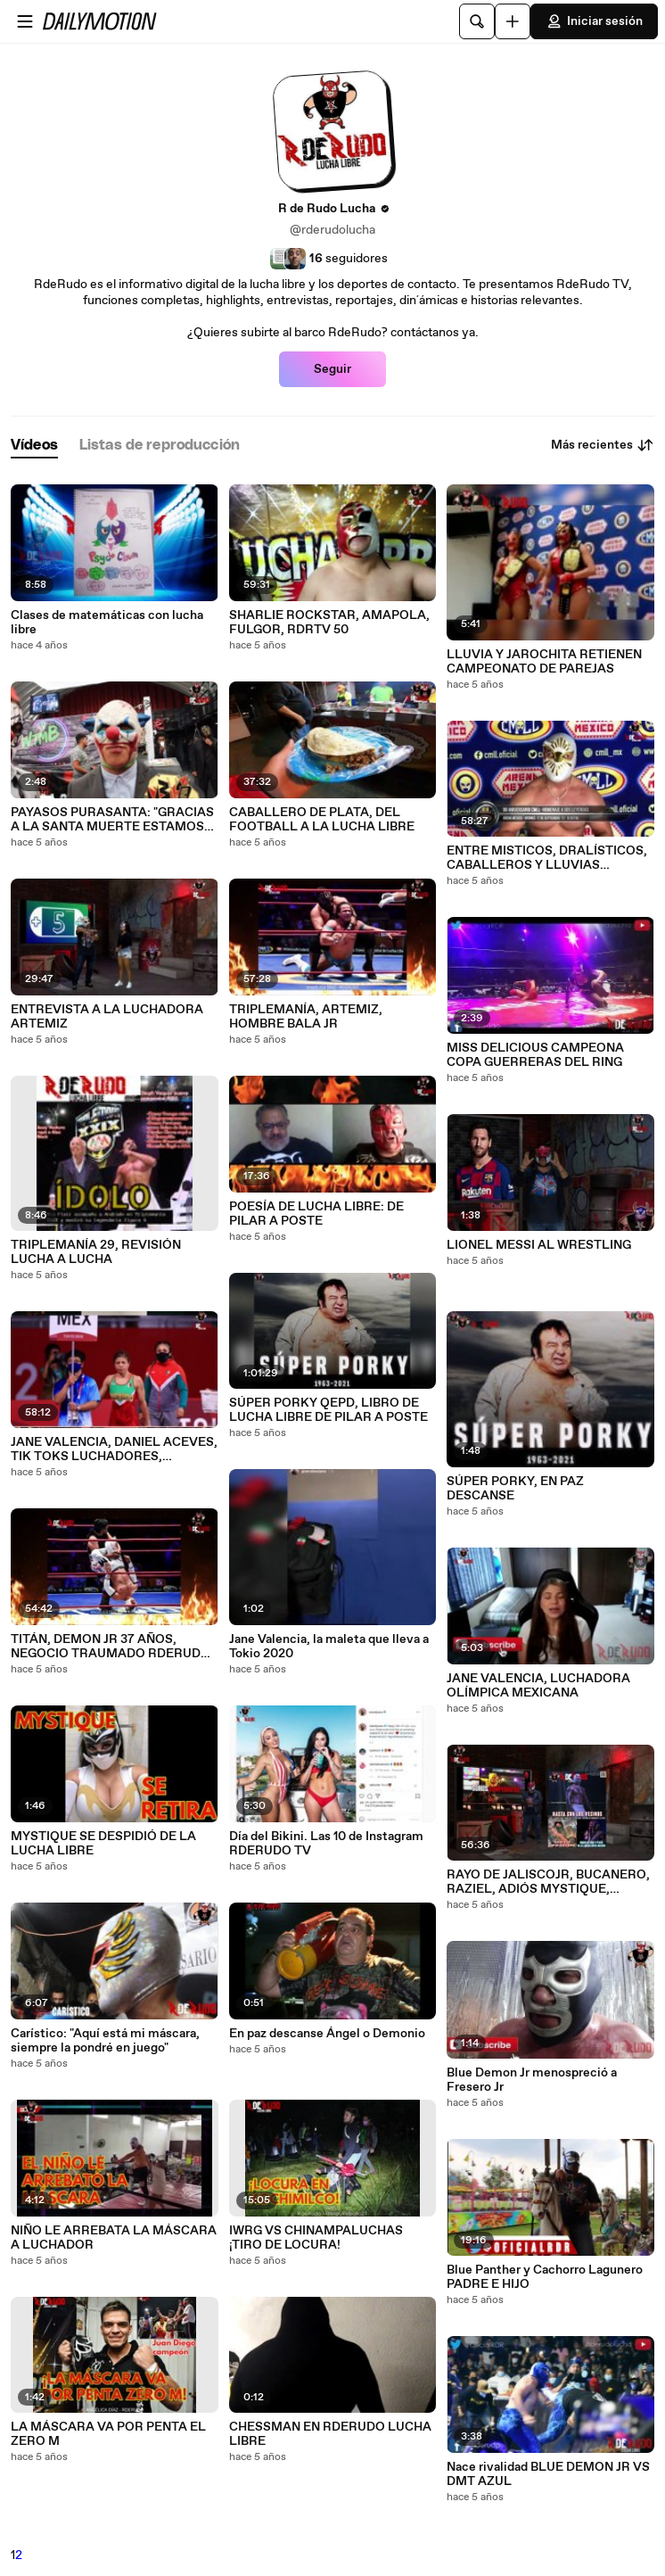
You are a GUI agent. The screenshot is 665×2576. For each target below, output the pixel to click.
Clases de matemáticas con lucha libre (107, 622)
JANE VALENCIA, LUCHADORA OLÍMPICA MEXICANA (538, 1686)
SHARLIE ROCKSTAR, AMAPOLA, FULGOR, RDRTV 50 (329, 622)
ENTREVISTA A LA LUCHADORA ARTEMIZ (107, 1017)
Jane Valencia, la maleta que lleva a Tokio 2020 (329, 1646)
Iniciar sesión (594, 21)
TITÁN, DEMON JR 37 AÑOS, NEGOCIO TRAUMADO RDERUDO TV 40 (110, 1646)
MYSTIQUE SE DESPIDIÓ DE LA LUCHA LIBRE (103, 1843)
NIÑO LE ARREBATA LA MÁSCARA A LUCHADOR (114, 2238)
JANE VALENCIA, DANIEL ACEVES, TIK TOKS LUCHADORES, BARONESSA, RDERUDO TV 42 (114, 1449)
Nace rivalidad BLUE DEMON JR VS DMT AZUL (548, 2474)
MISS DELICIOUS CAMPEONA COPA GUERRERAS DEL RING (535, 1055)
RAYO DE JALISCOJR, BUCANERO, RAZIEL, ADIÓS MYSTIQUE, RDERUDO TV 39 (548, 1882)
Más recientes (602, 445)
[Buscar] (477, 21)
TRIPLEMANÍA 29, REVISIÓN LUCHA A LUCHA (96, 1252)
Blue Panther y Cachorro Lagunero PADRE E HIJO (545, 2277)
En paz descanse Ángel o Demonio (327, 2034)
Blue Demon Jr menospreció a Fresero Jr (532, 2080)
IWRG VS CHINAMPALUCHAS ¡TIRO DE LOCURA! (316, 2238)
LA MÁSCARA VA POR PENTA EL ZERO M (108, 2434)
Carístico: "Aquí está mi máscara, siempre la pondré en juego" (105, 2041)
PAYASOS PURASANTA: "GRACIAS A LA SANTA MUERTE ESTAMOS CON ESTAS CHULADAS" (112, 819)
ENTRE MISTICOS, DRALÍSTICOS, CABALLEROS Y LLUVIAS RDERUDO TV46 (547, 858)
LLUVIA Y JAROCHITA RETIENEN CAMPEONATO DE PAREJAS (544, 662)
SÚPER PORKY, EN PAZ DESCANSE (515, 1488)
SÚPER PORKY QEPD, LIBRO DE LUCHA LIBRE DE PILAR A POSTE (328, 1410)
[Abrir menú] (25, 21)
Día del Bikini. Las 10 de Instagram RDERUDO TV (326, 1843)
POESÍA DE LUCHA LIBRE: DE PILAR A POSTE (316, 1214)
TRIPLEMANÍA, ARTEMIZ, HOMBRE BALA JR (305, 1017)
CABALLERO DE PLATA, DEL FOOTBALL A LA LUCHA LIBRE (322, 819)
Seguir (332, 369)
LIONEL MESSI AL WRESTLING (539, 1245)
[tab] (34, 445)
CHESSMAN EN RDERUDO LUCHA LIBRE (330, 2434)
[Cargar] (512, 21)
